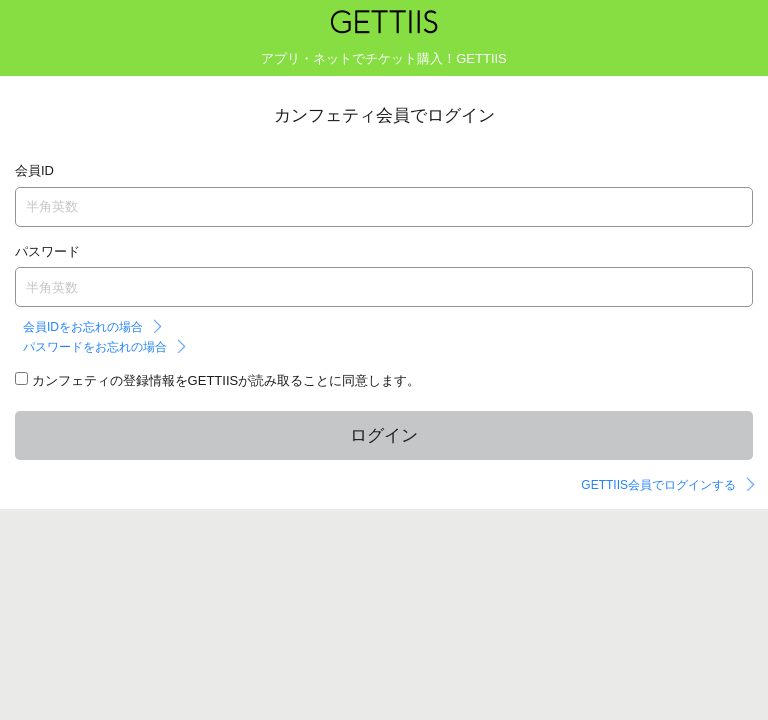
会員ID (34, 170)
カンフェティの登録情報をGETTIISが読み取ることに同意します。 (224, 380)
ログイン (384, 435)
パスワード (47, 251)
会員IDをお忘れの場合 (83, 327)
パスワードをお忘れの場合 (95, 347)
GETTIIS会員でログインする (658, 485)
